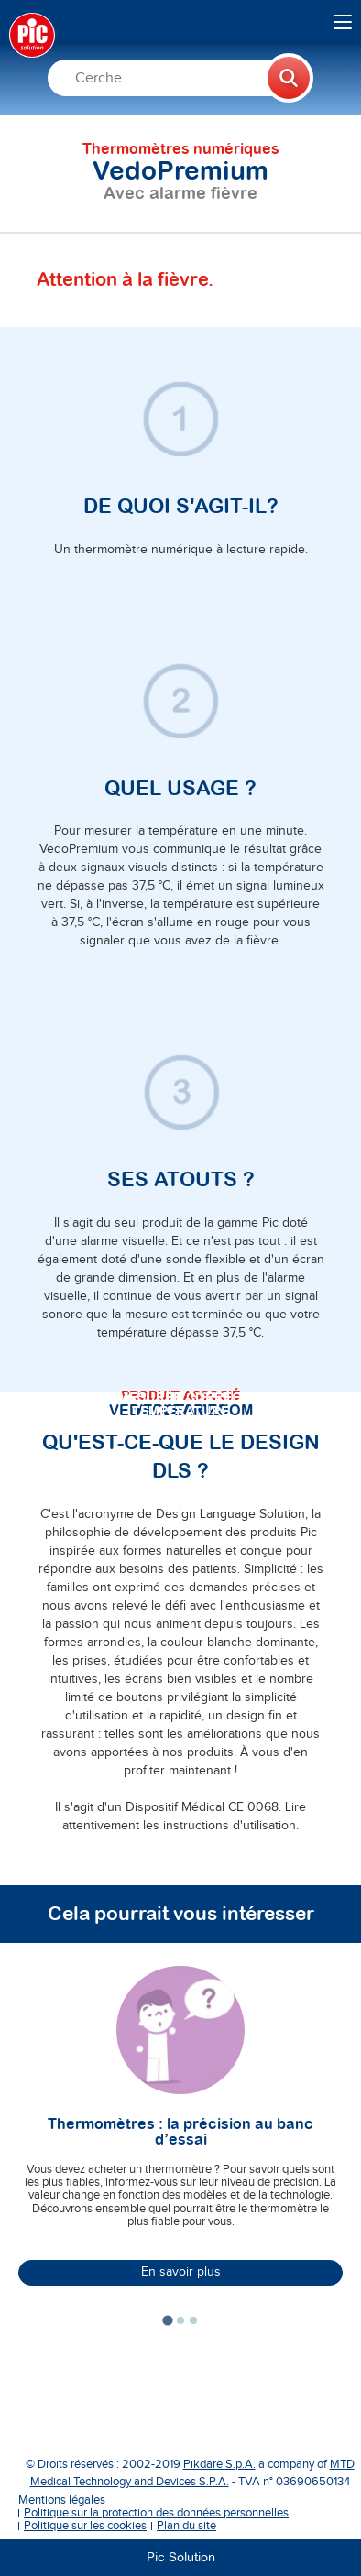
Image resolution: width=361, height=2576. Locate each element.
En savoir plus (181, 2272)
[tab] (167, 2320)
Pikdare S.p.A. (219, 2464)
